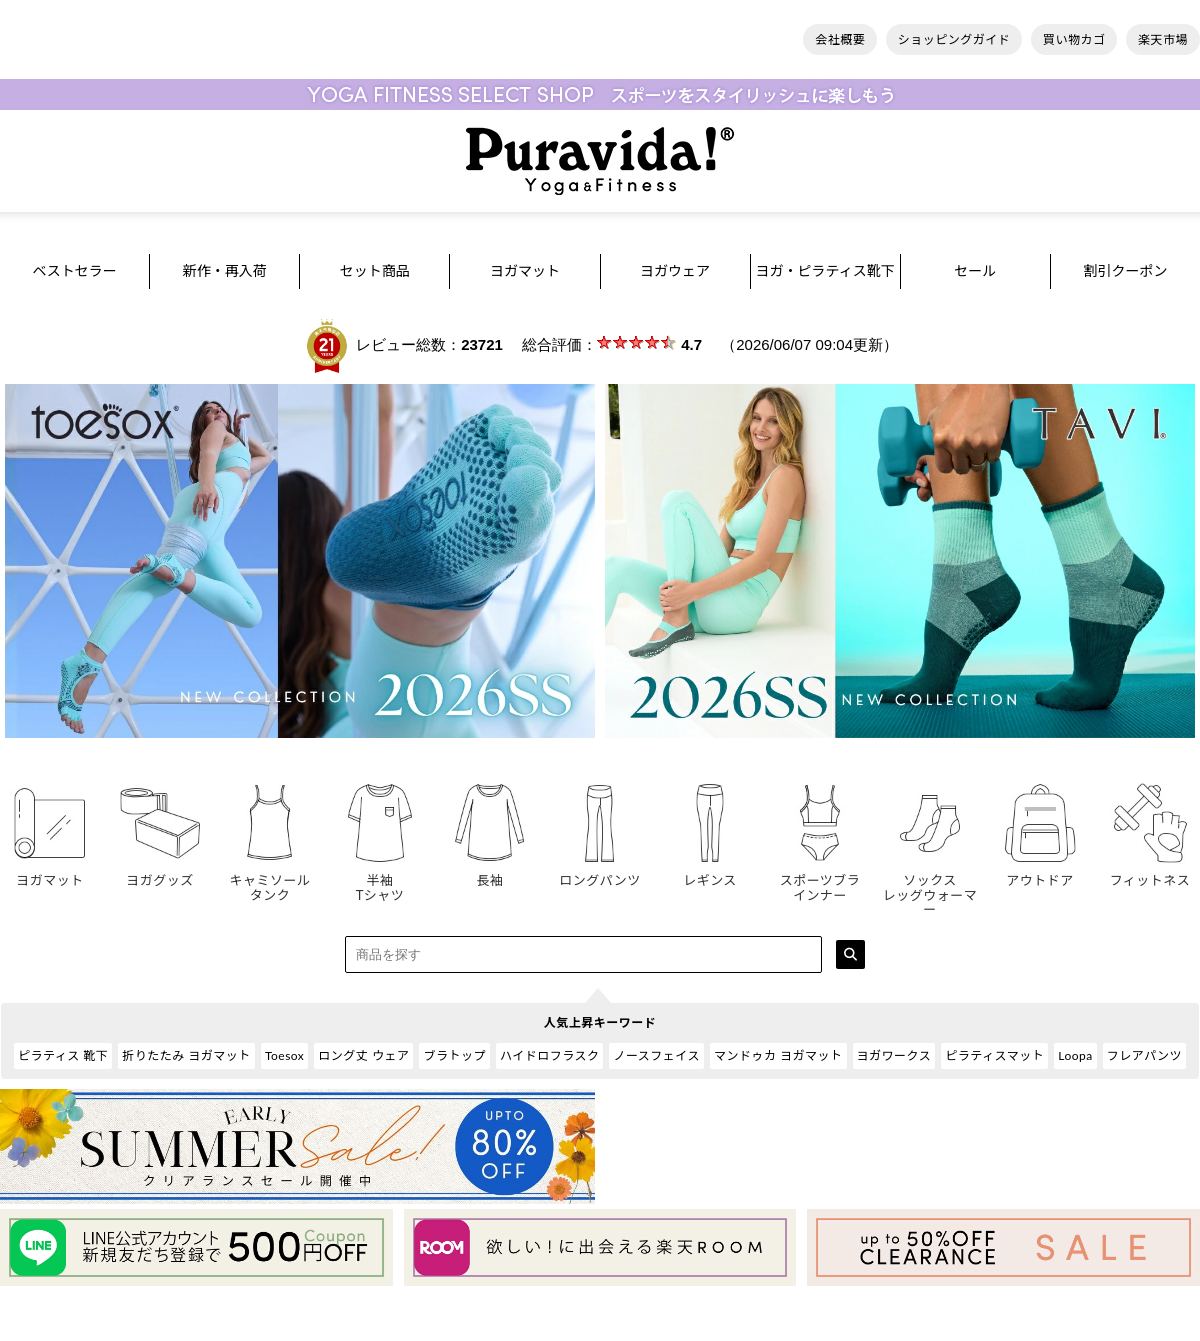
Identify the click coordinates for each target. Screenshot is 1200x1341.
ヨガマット (525, 270)
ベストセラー (74, 270)
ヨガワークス (894, 1055)
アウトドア (1040, 873)
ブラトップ (454, 1055)
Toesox (284, 1055)
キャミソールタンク (270, 880)
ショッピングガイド (954, 39)
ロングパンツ (600, 873)
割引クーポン (1125, 270)
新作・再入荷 (225, 270)
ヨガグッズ (160, 873)
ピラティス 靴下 (63, 1055)
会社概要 (840, 39)
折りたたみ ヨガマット (186, 1055)
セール (975, 270)
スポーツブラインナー (820, 880)
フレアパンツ (1144, 1055)
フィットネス (1150, 873)
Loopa (1075, 1055)
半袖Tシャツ (380, 880)
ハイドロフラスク (550, 1055)
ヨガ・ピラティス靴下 (825, 270)
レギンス (710, 873)
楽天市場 (1163, 39)
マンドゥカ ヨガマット (778, 1055)
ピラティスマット (994, 1055)
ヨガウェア (675, 270)
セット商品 (375, 270)
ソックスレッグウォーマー (930, 887)
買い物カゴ (1074, 39)
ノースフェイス (656, 1055)
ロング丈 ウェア (363, 1055)
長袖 (490, 873)
